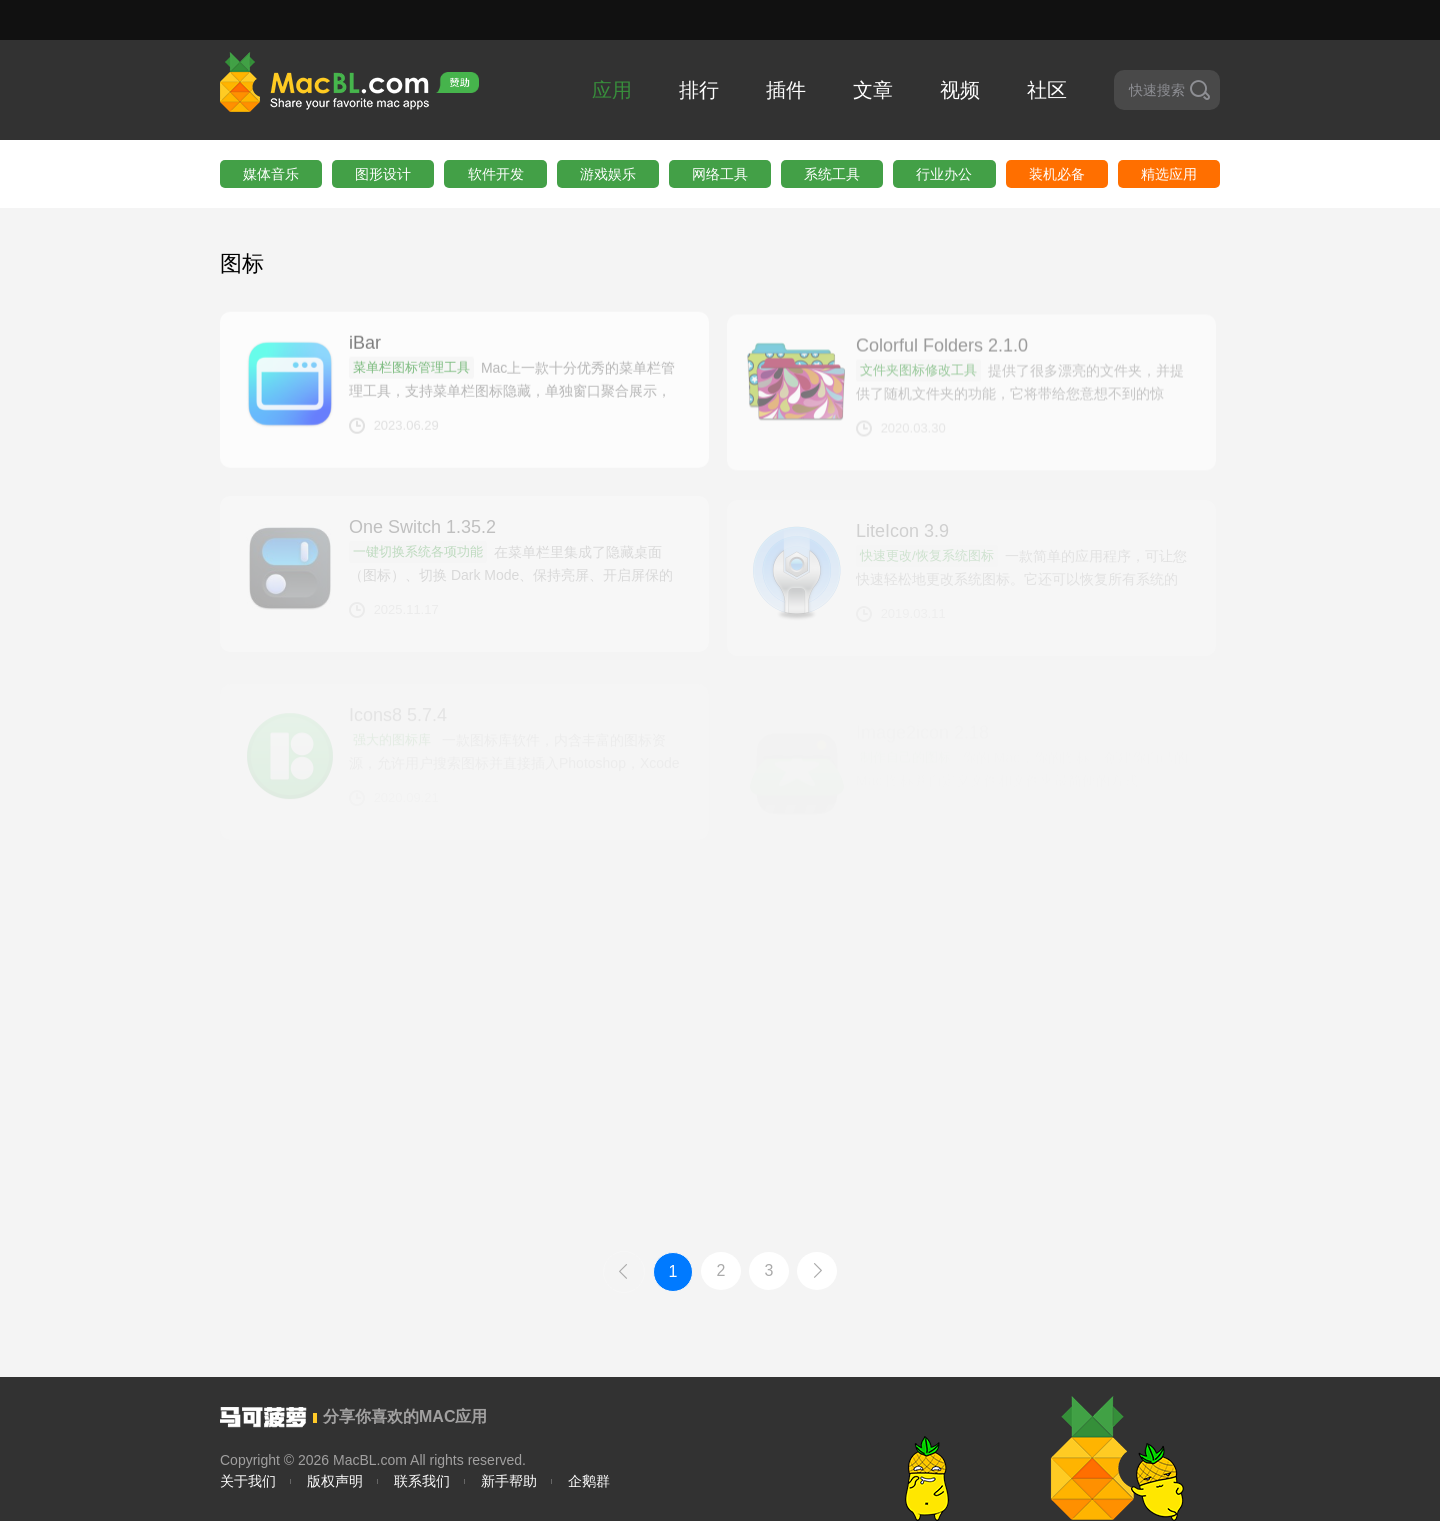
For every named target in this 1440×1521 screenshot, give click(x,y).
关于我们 (248, 1481)
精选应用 (1169, 174)
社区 (1047, 90)
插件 (786, 90)
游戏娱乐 (608, 174)
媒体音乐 (271, 174)
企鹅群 (589, 1481)
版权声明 (335, 1481)
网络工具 (720, 174)
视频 (960, 90)
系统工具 (832, 174)
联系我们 (422, 1481)
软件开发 (496, 174)
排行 (699, 90)
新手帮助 (509, 1481)
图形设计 (383, 174)
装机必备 (1057, 174)
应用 (612, 90)
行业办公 (944, 174)
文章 (873, 90)
